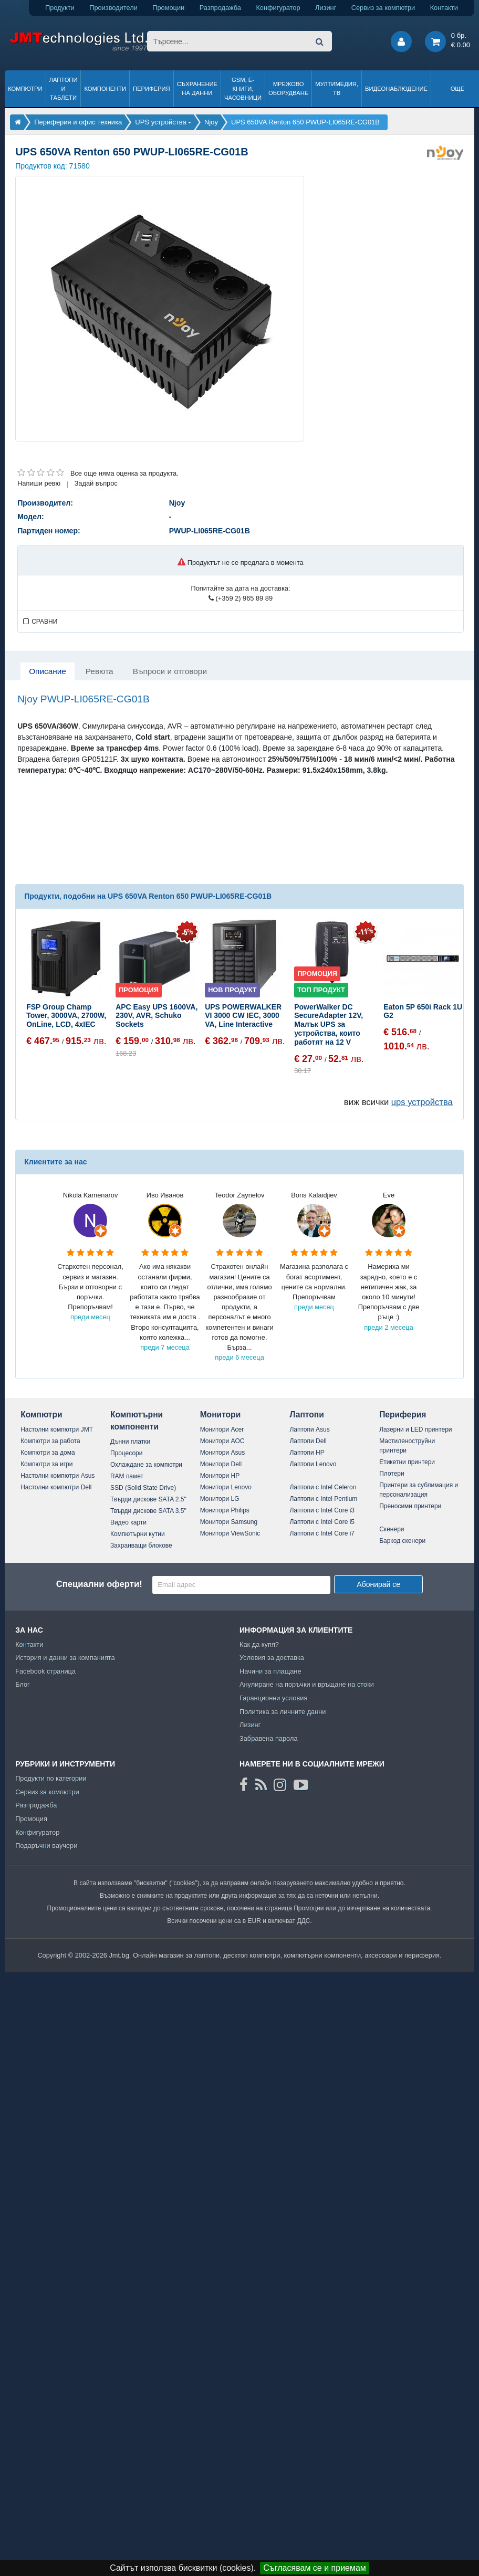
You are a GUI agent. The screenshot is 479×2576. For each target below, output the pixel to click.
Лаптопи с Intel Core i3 (322, 1510)
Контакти (444, 8)
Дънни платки (130, 1441)
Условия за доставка (272, 1658)
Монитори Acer (222, 1429)
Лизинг (325, 8)
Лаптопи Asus (309, 1429)
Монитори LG (220, 1498)
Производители (113, 8)
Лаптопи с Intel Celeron (322, 1487)
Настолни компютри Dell (55, 1487)
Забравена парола (269, 1738)
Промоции (168, 8)
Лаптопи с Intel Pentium (323, 1498)
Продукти (60, 8)
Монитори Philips (224, 1510)
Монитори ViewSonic (230, 1533)
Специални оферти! (99, 1584)
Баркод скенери (402, 1540)
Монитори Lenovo (226, 1487)
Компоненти (105, 89)
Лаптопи (306, 1414)
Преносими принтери (410, 1506)
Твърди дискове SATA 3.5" (148, 1511)
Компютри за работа (50, 1441)
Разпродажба (220, 8)
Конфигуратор (278, 8)
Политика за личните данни (283, 1712)
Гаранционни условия (273, 1698)
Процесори (126, 1453)
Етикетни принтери (407, 1462)
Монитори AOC (222, 1441)
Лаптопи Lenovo (312, 1464)
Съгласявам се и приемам (314, 2567)
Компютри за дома (47, 1452)
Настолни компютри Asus (57, 1475)
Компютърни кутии (137, 1534)
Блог (22, 1684)
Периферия (151, 89)
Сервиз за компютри (383, 8)
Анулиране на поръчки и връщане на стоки (307, 1684)
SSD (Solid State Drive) (143, 1487)
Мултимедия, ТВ (336, 88)
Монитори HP (220, 1475)
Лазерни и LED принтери (415, 1429)
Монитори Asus (222, 1452)
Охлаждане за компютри (146, 1464)
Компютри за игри (46, 1464)
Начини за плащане (270, 1671)
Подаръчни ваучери (46, 1845)
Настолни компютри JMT (56, 1429)
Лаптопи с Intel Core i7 (322, 1533)
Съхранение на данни (197, 88)
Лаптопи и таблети (63, 89)
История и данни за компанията (65, 1658)
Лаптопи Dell (307, 1441)
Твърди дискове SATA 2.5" (148, 1499)
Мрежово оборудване (288, 88)
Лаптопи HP (306, 1452)
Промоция (31, 1819)
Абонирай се (378, 1584)
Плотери (391, 1473)
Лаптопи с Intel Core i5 (322, 1522)
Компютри (25, 89)
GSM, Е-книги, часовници (243, 89)
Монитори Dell (221, 1464)
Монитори (220, 1414)
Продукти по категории (50, 1778)
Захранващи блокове (141, 1545)
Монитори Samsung (229, 1522)
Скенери (391, 1529)
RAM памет (126, 1476)
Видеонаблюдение (396, 89)
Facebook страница (45, 1671)
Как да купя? (259, 1644)
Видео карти (128, 1522)
